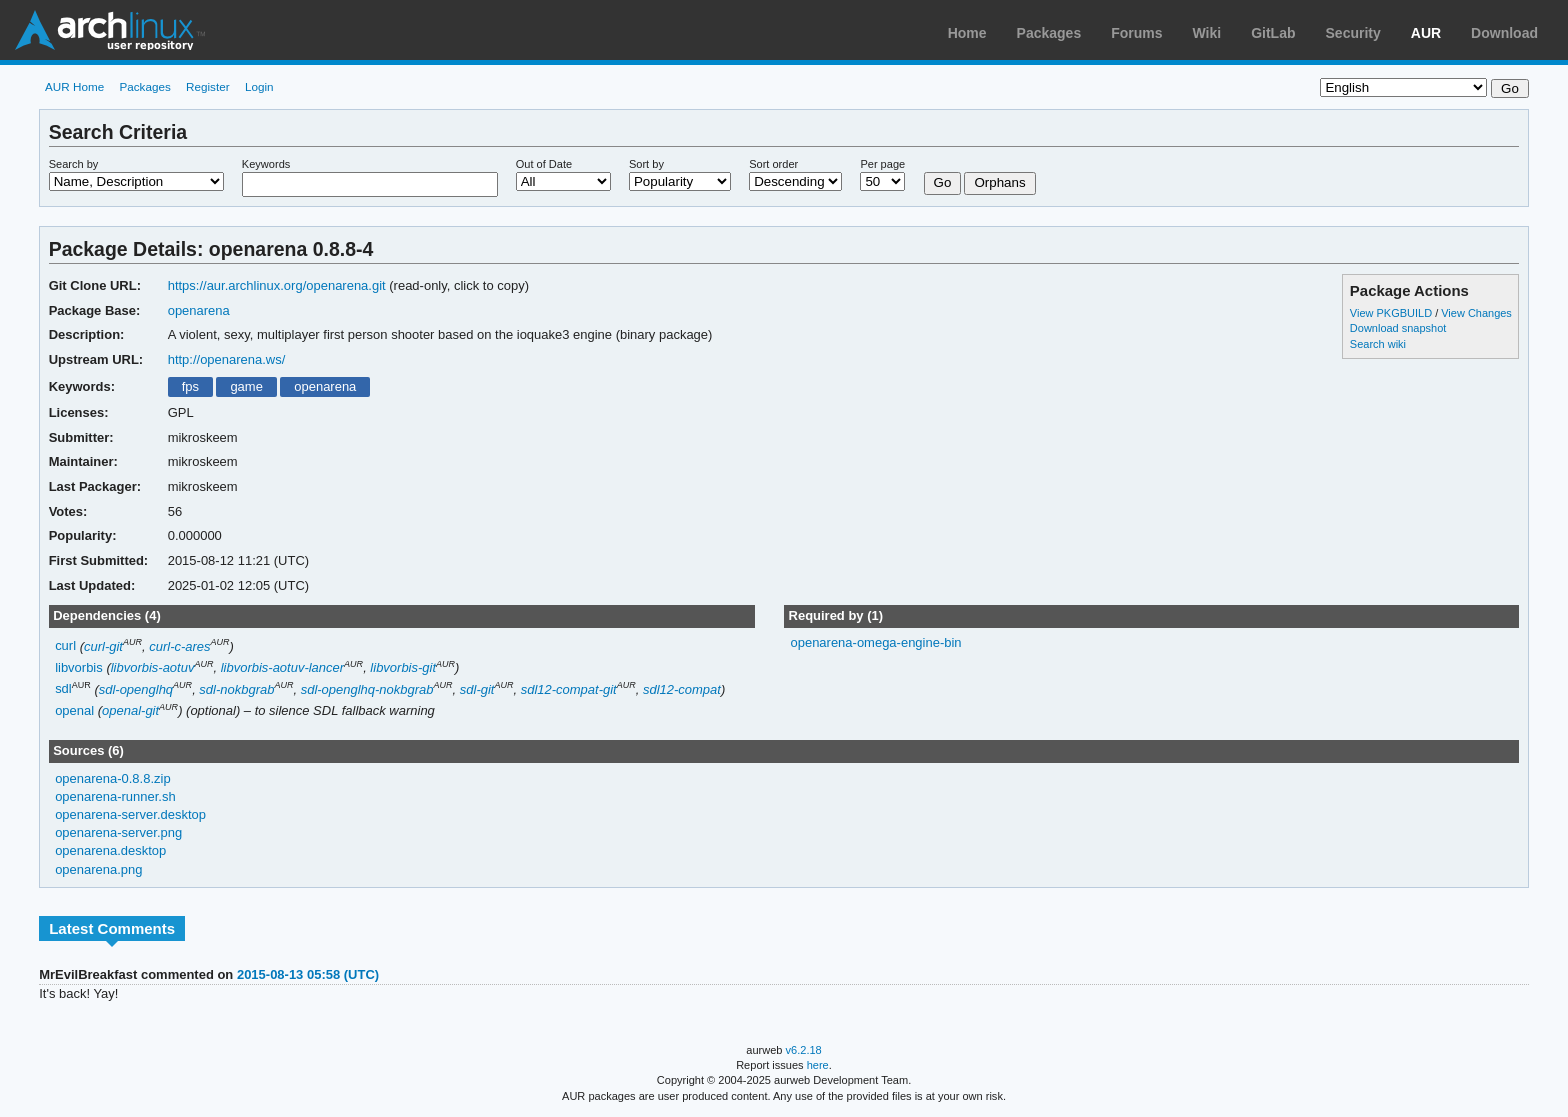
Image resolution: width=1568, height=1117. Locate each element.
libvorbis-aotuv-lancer (282, 667)
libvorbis (79, 667)
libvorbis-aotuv (153, 667)
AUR (1426, 33)
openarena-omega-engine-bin (875, 642)
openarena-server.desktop (130, 814)
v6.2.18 (804, 1050)
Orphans (999, 182)
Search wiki (1378, 344)
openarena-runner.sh (115, 796)
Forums (1136, 33)
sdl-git (477, 689)
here (818, 1065)
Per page (882, 164)
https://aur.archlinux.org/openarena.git (277, 285)
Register (208, 86)
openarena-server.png (118, 832)
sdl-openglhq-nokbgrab (367, 689)
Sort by (646, 164)
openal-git (130, 710)
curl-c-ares (179, 646)
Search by (74, 164)
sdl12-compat (682, 689)
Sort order (773, 164)
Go (943, 182)
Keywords (266, 164)
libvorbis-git (403, 667)
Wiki (1207, 33)
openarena (199, 310)
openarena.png (98, 869)
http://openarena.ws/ (227, 359)
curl (65, 646)
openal (74, 710)
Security (1353, 33)
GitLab (1273, 33)
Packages (1049, 33)
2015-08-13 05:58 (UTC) (308, 974)
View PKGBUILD (1392, 313)
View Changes (1476, 313)
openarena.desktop (110, 850)
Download (1504, 33)
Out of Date (544, 164)
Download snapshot (1398, 328)
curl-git (103, 646)
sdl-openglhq (136, 689)
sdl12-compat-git (569, 689)
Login (259, 86)
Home (967, 33)
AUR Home (74, 86)
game (246, 386)
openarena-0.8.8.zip (113, 778)
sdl (63, 689)
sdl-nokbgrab (236, 689)
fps (190, 386)
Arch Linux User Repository (110, 30)
